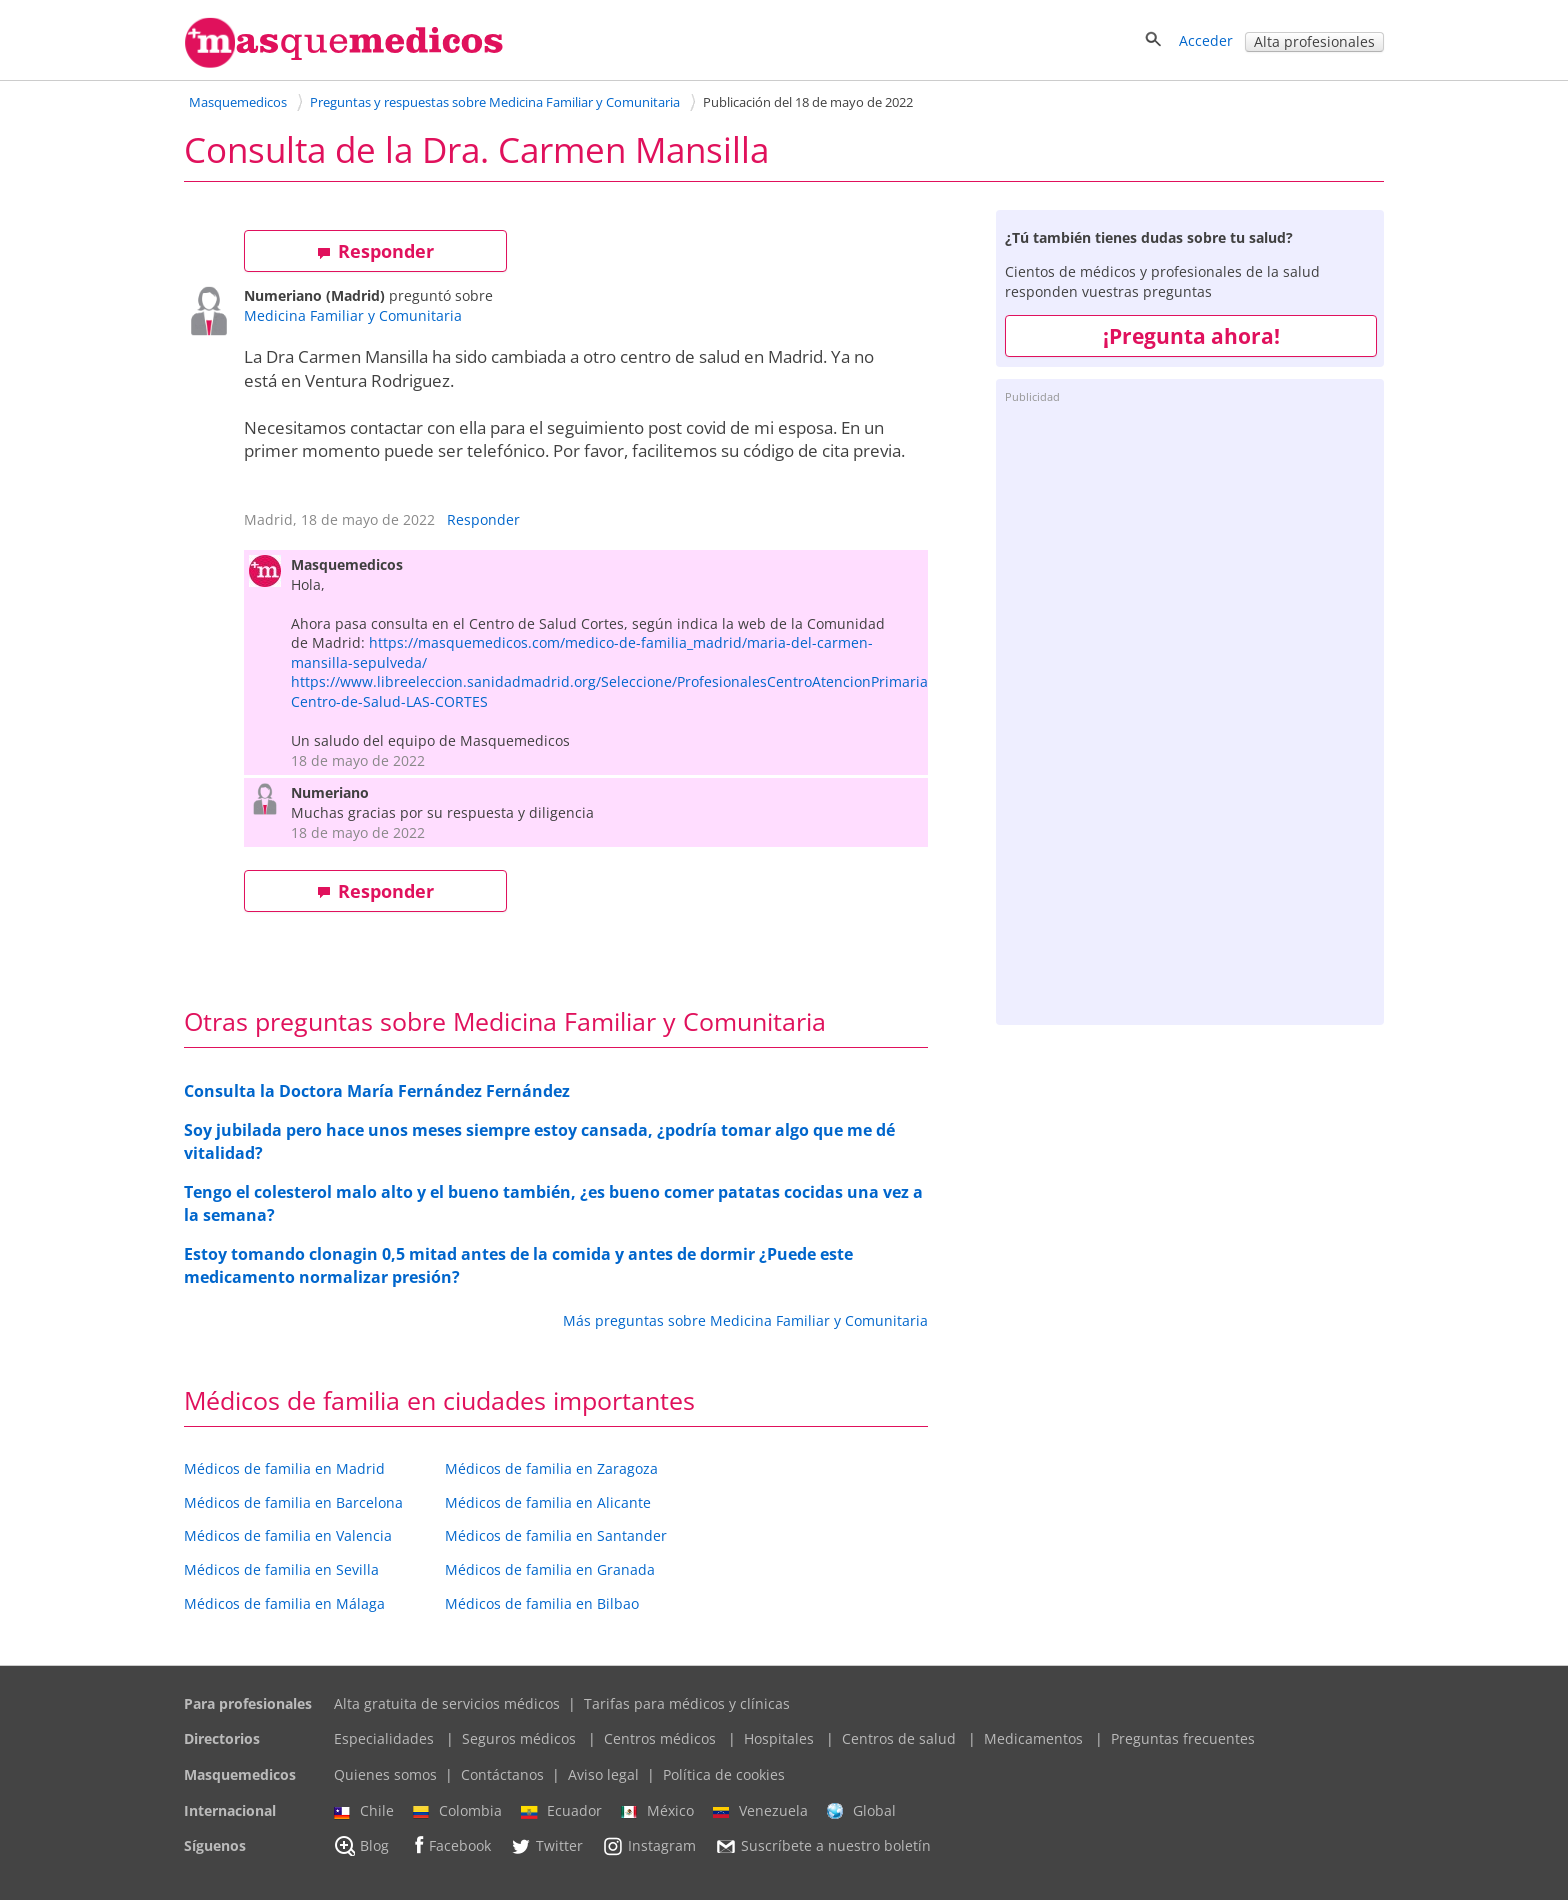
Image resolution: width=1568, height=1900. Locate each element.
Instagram (649, 1846)
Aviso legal (603, 1774)
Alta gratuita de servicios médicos (447, 1703)
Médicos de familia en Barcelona (293, 1502)
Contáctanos (502, 1774)
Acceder (1206, 40)
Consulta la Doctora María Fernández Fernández (377, 1091)
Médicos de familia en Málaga (284, 1603)
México (657, 1811)
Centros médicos (660, 1738)
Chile (364, 1811)
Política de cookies (724, 1774)
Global (861, 1811)
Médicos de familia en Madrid (284, 1468)
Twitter (546, 1846)
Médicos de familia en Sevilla (281, 1569)
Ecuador (561, 1811)
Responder (375, 251)
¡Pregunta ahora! (1191, 336)
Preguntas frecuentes (1183, 1738)
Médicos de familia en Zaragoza (551, 1468)
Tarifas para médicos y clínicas (687, 1703)
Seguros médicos (519, 1738)
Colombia (457, 1811)
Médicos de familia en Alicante (548, 1502)
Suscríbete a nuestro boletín (823, 1847)
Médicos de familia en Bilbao (542, 1603)
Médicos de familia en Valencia (288, 1535)
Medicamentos (1033, 1738)
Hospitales (779, 1738)
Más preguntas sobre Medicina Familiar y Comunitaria (745, 1320)
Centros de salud (899, 1738)
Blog (361, 1846)
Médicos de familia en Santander (556, 1535)
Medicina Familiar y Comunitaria (353, 315)
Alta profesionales (1314, 41)
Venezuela (760, 1811)
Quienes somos (385, 1774)
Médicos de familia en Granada (550, 1569)
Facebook (449, 1845)
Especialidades (384, 1738)
